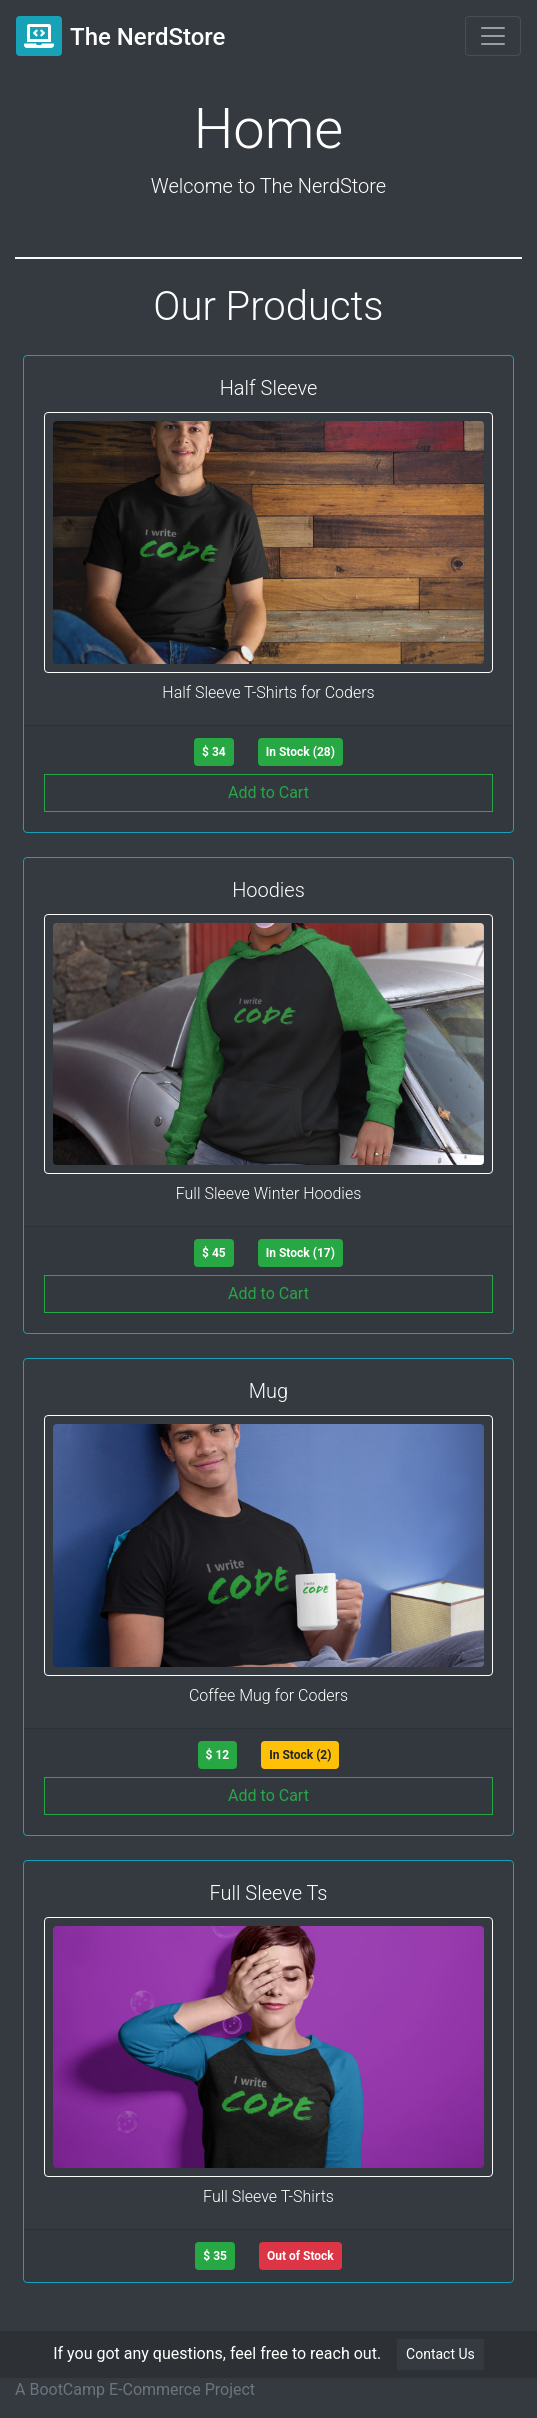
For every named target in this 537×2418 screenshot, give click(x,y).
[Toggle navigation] (493, 36)
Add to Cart (268, 792)
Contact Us (440, 2354)
